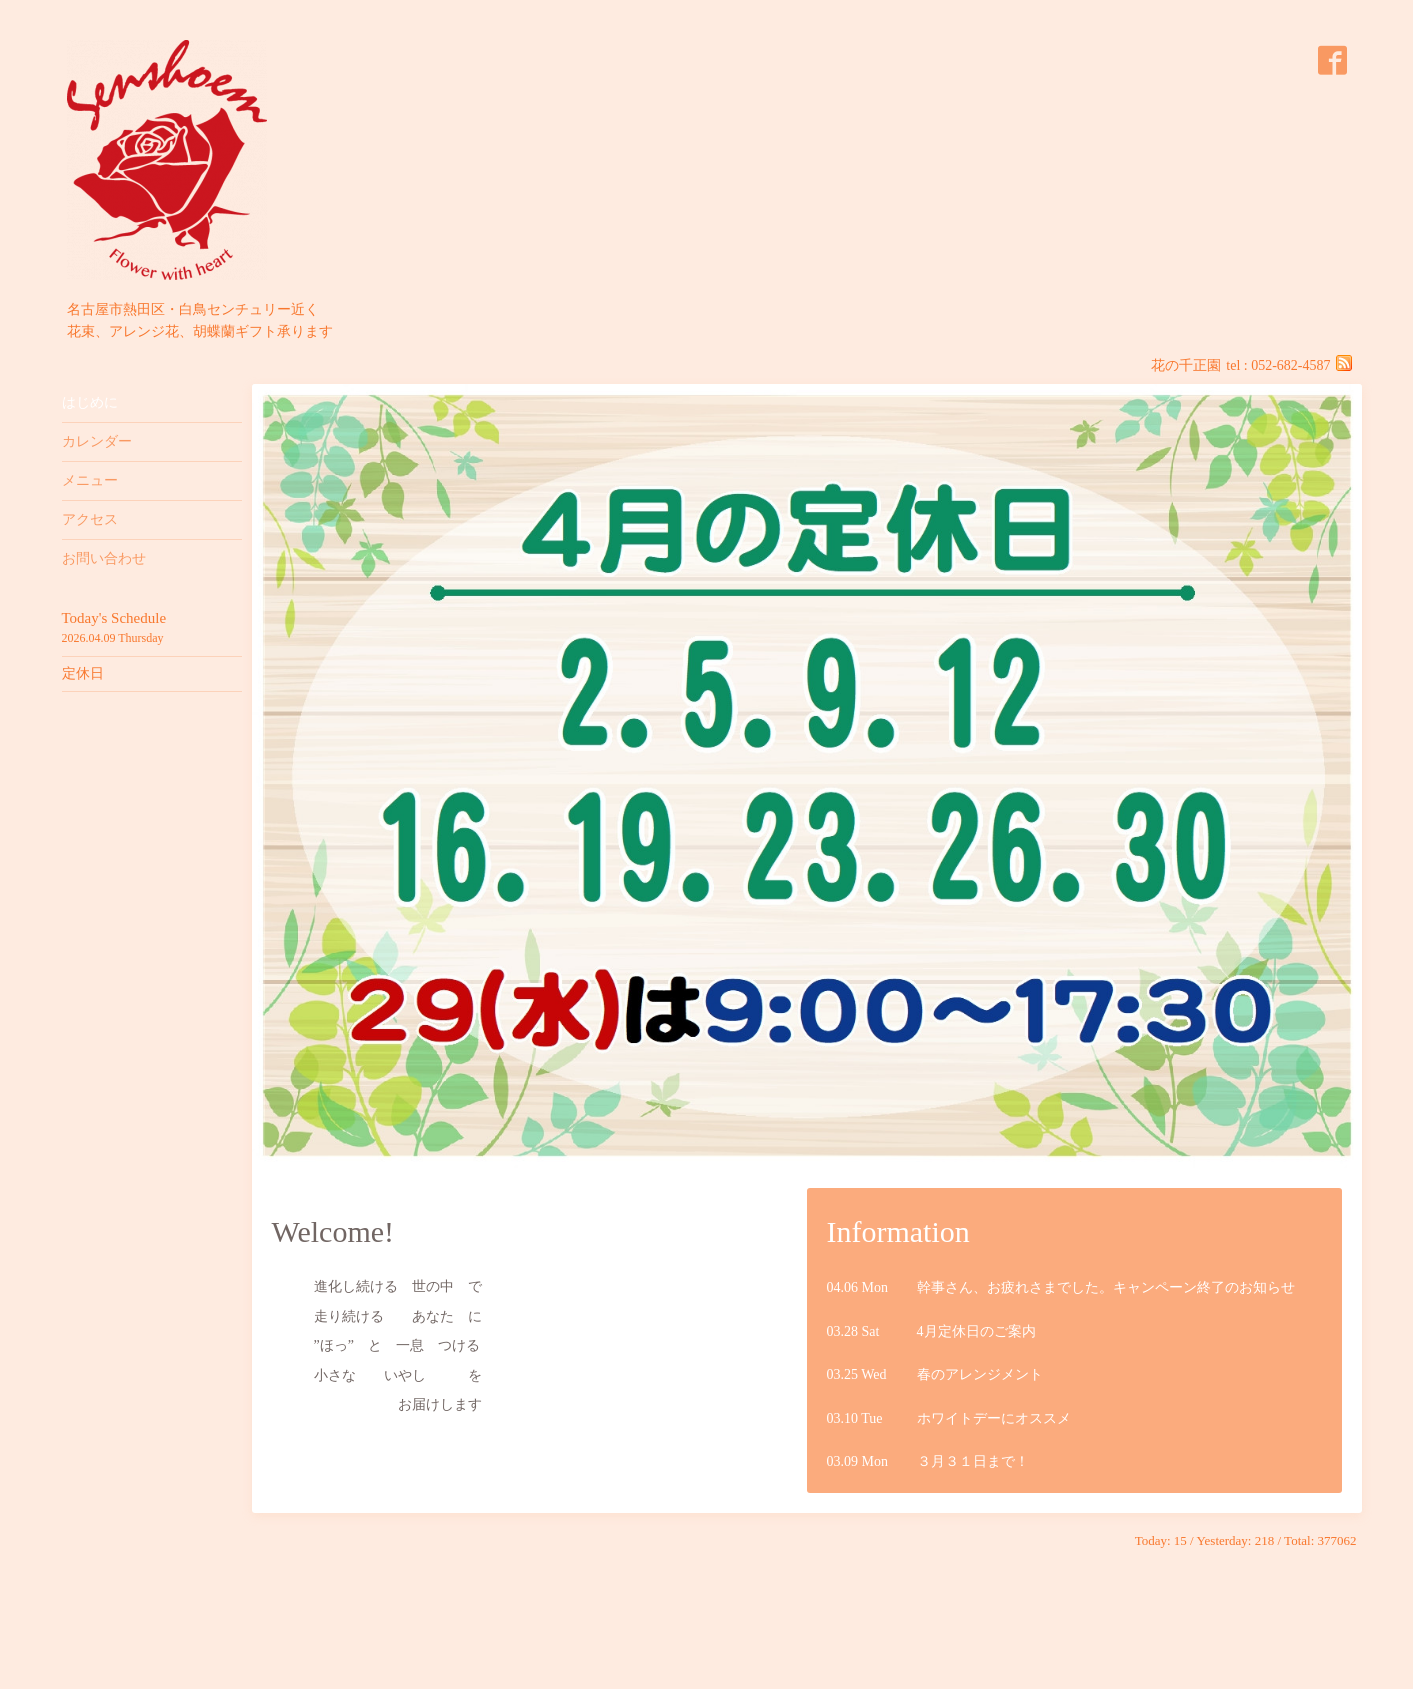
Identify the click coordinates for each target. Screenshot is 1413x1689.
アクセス (90, 519)
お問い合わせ (104, 558)
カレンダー (97, 441)
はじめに (90, 402)
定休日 (83, 673)
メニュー (90, 480)
